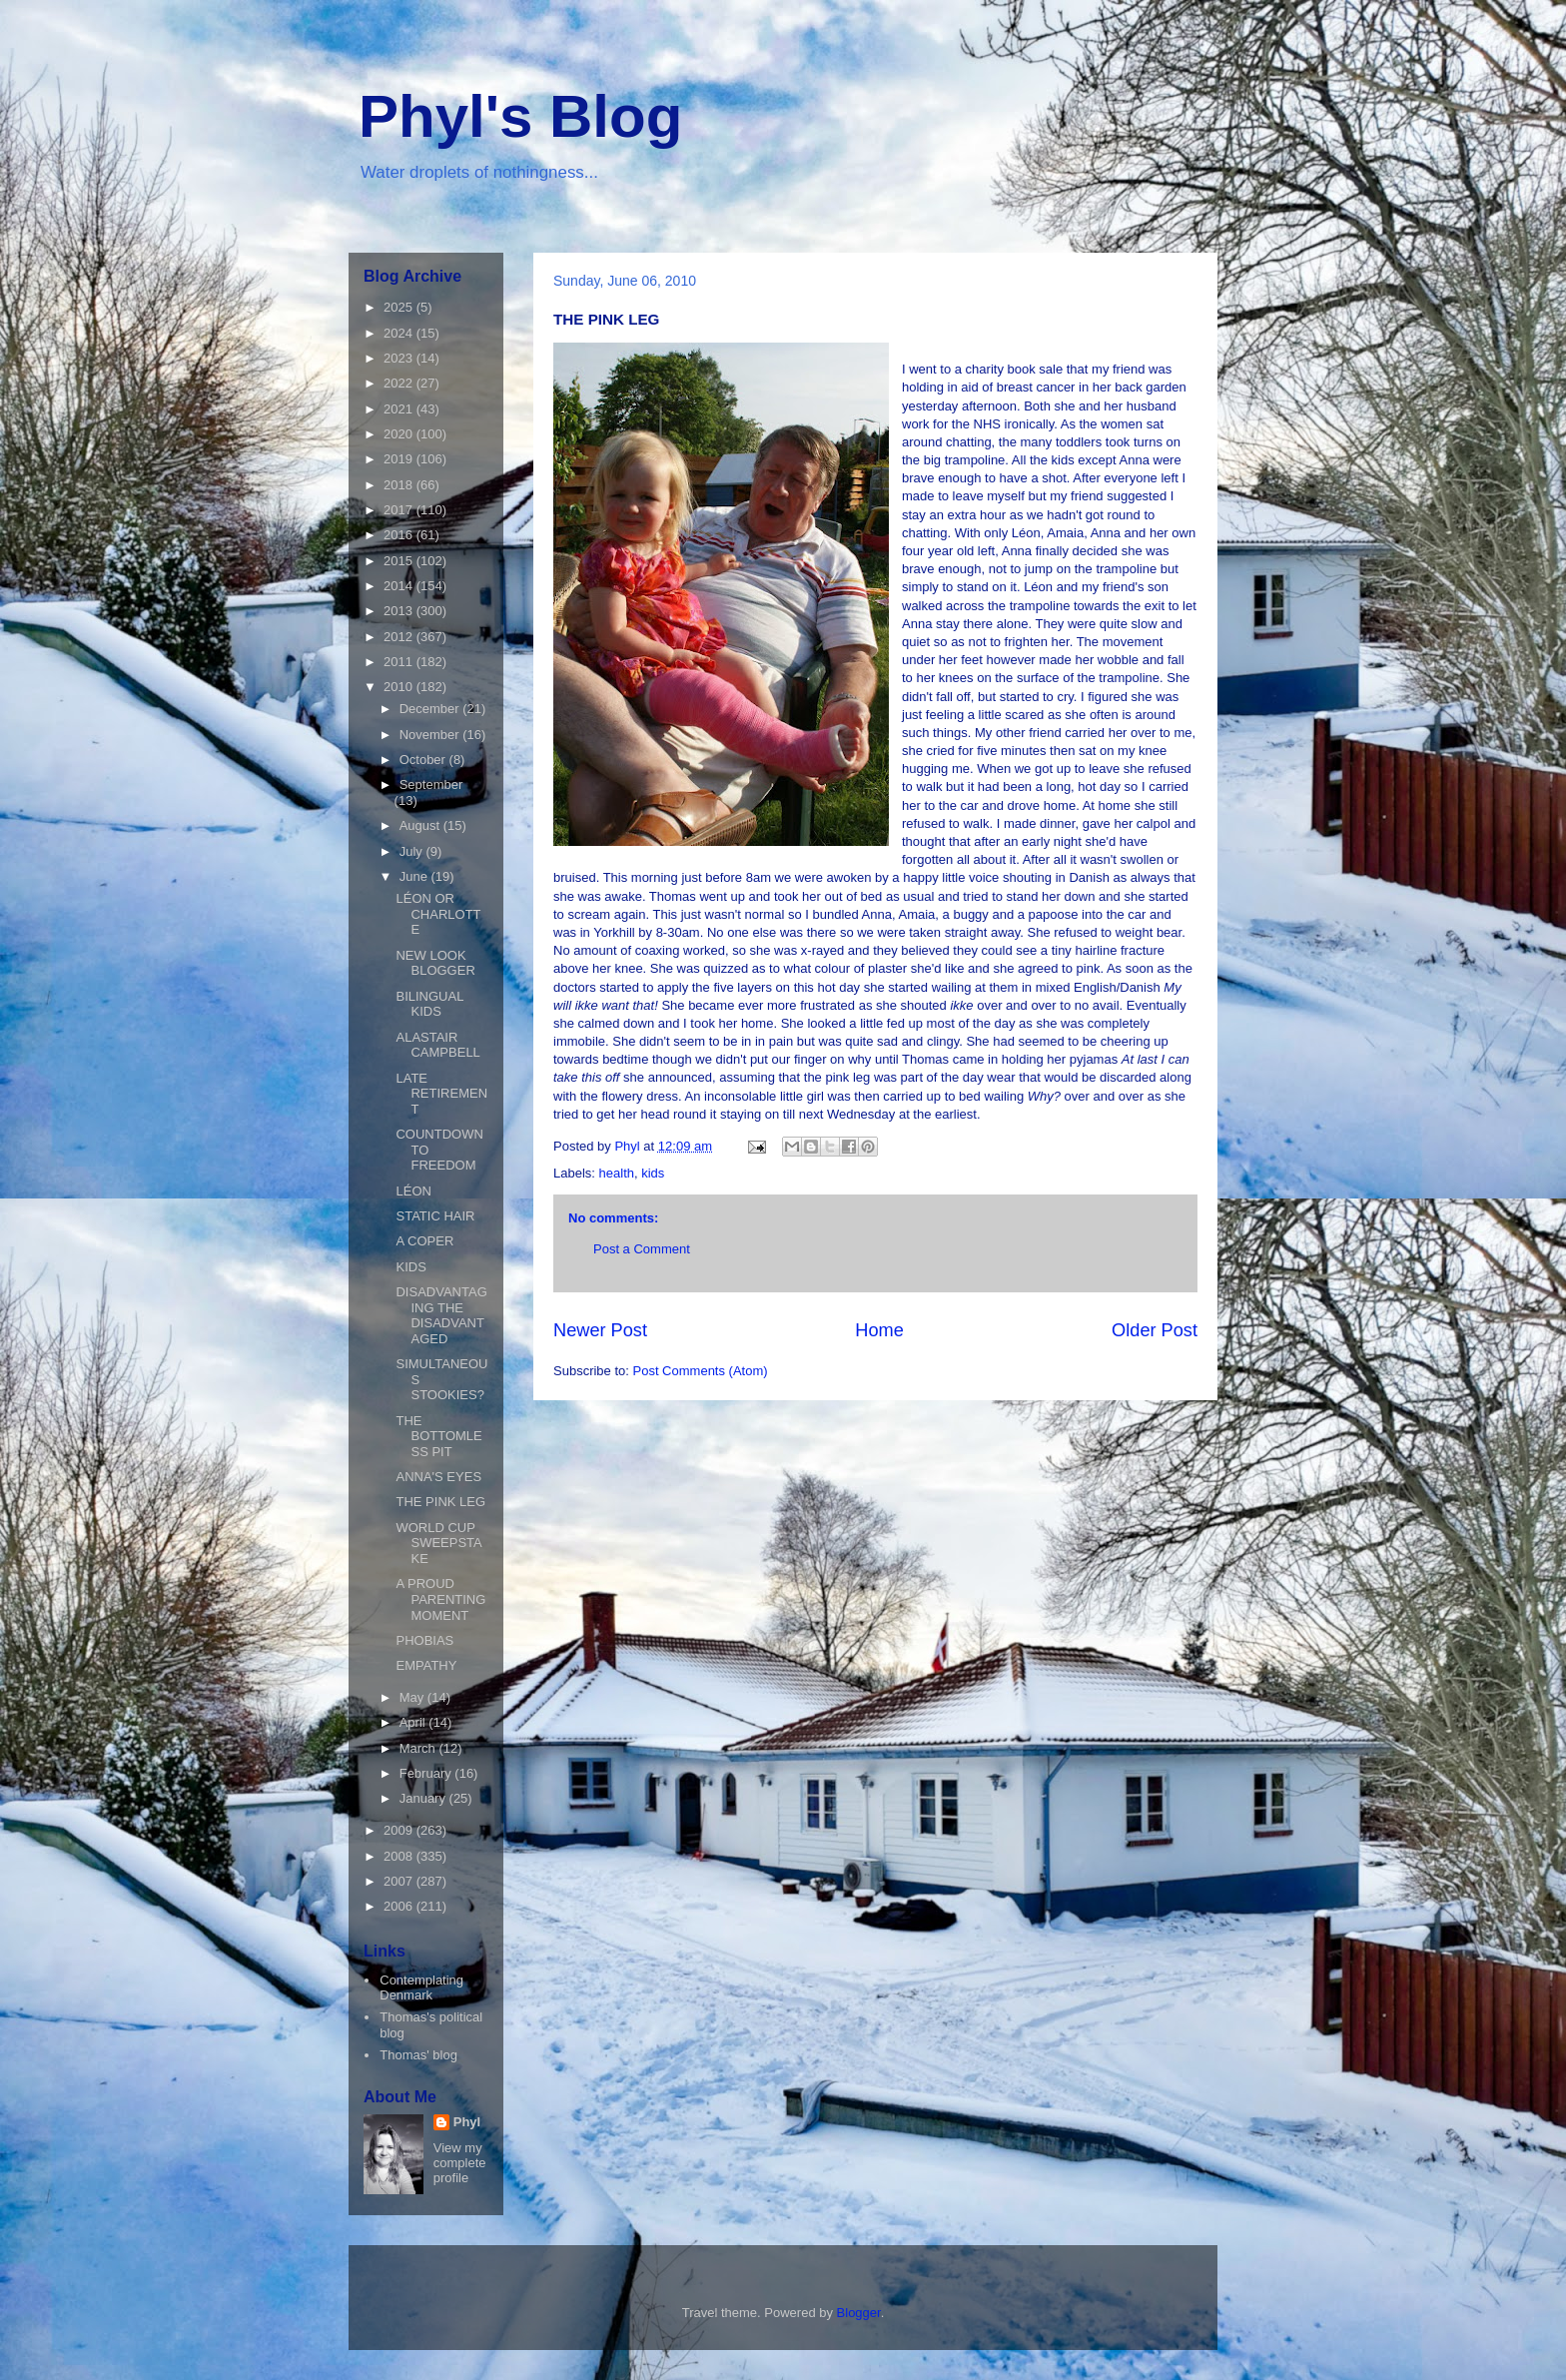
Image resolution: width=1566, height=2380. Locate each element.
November (431, 734)
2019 (400, 458)
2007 (400, 1881)
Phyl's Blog (520, 116)
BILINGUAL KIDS (428, 1004)
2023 (400, 358)
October (424, 759)
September (431, 784)
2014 (400, 585)
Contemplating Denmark (421, 1988)
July (412, 851)
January (424, 1798)
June (415, 876)
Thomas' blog (418, 2054)
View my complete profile (459, 2162)
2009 (400, 1830)
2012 (400, 636)
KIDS (410, 1266)
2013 (400, 610)
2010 (400, 686)
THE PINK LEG (440, 1501)
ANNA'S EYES (438, 1476)
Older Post (1154, 1330)
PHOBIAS (424, 1640)
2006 (400, 1906)
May (413, 1697)
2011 (400, 661)
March (419, 1748)
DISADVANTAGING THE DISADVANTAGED (440, 1315)
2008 (400, 1856)
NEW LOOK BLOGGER (434, 963)
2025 (400, 307)
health (616, 1173)
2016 (400, 534)
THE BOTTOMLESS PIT (438, 1436)
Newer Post (600, 1330)
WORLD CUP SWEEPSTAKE (438, 1543)
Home (879, 1330)
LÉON (412, 1191)
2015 (400, 560)
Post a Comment (641, 1248)
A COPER (424, 1240)
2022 (400, 383)
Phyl (466, 2121)
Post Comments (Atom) (700, 1370)
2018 (400, 484)
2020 (400, 433)
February (427, 1773)
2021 (400, 408)
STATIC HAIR (434, 1215)
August (421, 825)
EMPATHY (425, 1665)
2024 (400, 333)
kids (652, 1173)
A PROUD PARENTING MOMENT (440, 1599)
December (431, 708)
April (414, 1722)
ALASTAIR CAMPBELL (437, 1045)
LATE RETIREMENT (441, 1094)
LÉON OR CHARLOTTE (437, 914)
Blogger (859, 2312)
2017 (400, 509)
